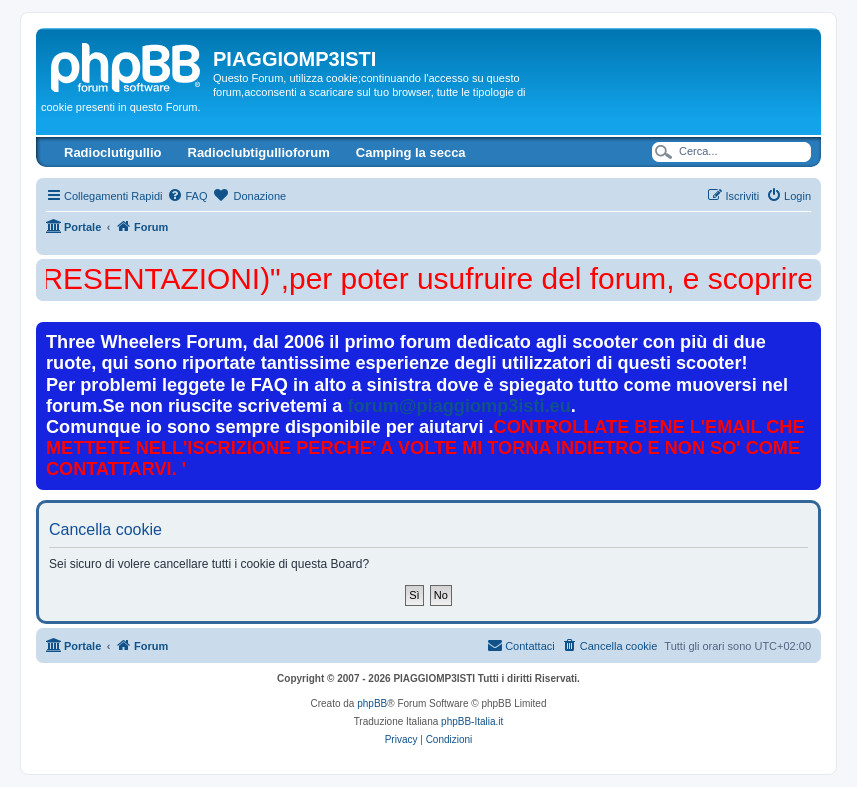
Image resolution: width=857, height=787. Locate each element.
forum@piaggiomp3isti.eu (458, 406)
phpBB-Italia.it (472, 721)
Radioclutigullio (113, 152)
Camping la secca (411, 152)
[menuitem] (187, 196)
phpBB (372, 703)
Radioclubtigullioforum (259, 152)
